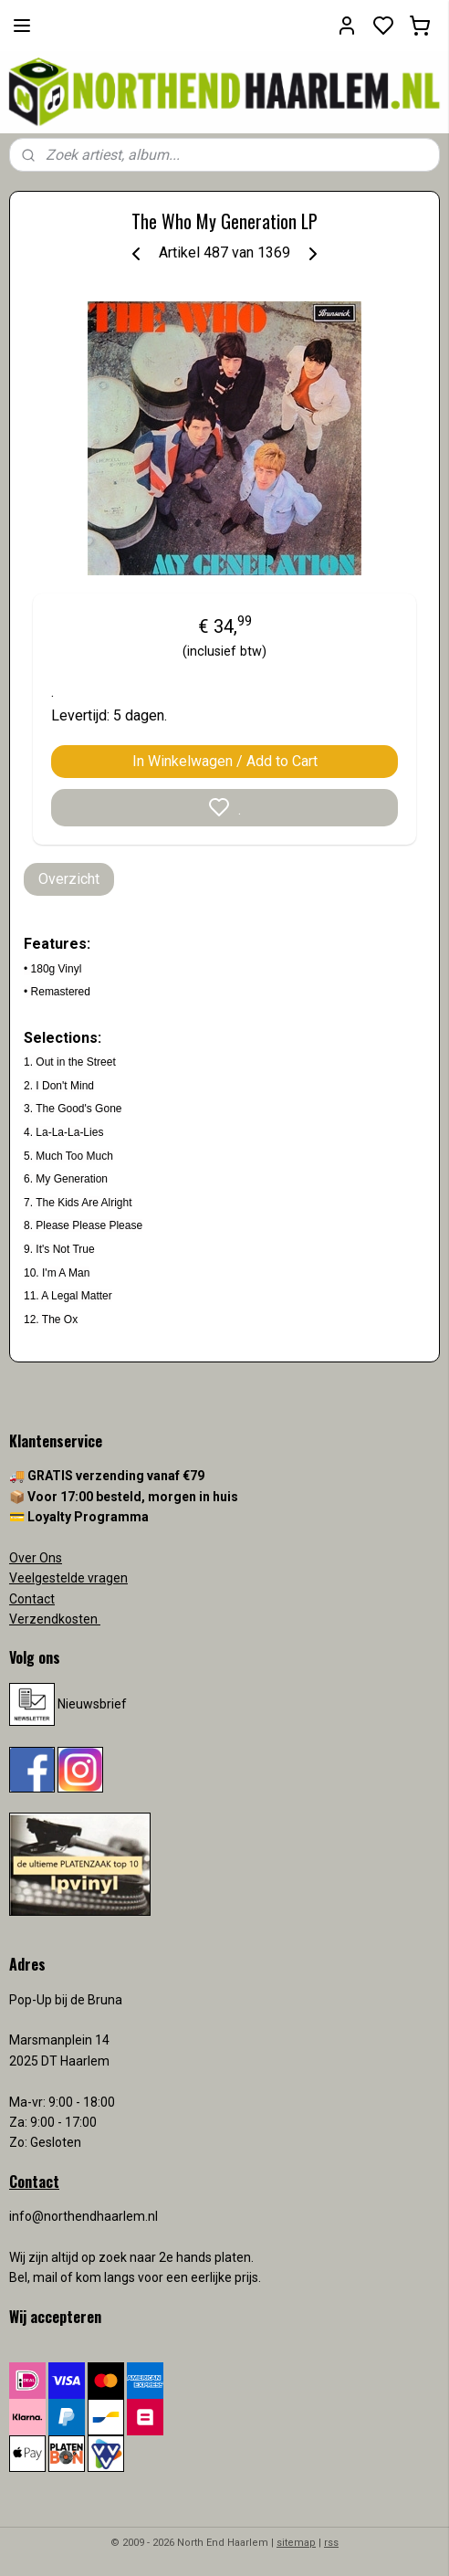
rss (331, 2543)
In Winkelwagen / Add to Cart (225, 761)
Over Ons (35, 1558)
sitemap (296, 2543)
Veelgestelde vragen (68, 1578)
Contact (32, 1599)
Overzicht (68, 879)
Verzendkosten (54, 1619)
